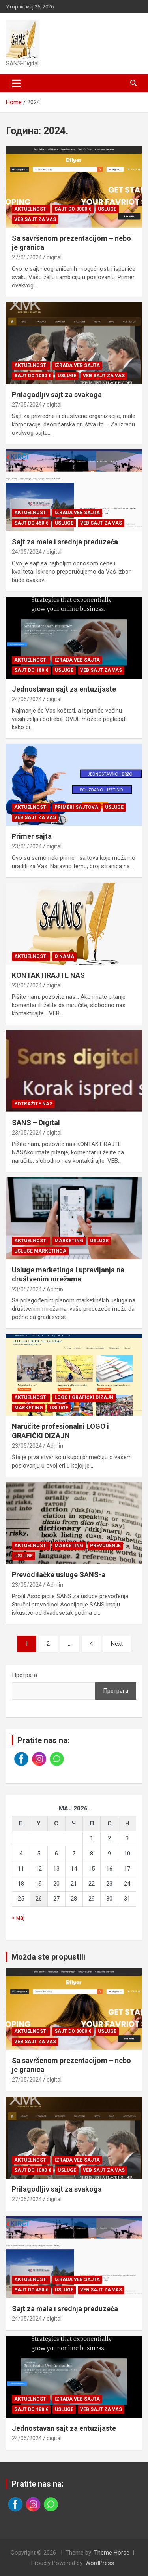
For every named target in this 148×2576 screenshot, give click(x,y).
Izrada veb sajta (77, 365)
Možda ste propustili (48, 1957)
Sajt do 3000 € (72, 209)
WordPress (99, 2562)
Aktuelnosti (31, 209)
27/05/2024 (27, 257)
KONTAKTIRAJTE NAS (48, 975)
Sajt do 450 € (31, 523)
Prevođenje (105, 1545)
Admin (55, 1289)
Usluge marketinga (40, 1251)
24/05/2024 (27, 552)
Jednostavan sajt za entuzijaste (64, 689)
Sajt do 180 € (31, 670)
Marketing (68, 1240)
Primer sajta (32, 836)
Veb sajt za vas (35, 219)
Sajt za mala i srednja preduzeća (65, 542)
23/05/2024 (27, 846)
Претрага (24, 1675)
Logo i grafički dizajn (83, 1397)
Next (117, 1643)
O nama (64, 956)
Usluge (107, 209)
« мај (18, 1917)
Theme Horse (111, 2552)
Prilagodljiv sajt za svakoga (57, 394)
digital (54, 257)
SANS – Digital (36, 1122)
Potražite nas (33, 1103)
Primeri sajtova (76, 807)
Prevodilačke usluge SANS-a (58, 1574)
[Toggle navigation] (16, 83)
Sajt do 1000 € (32, 375)
